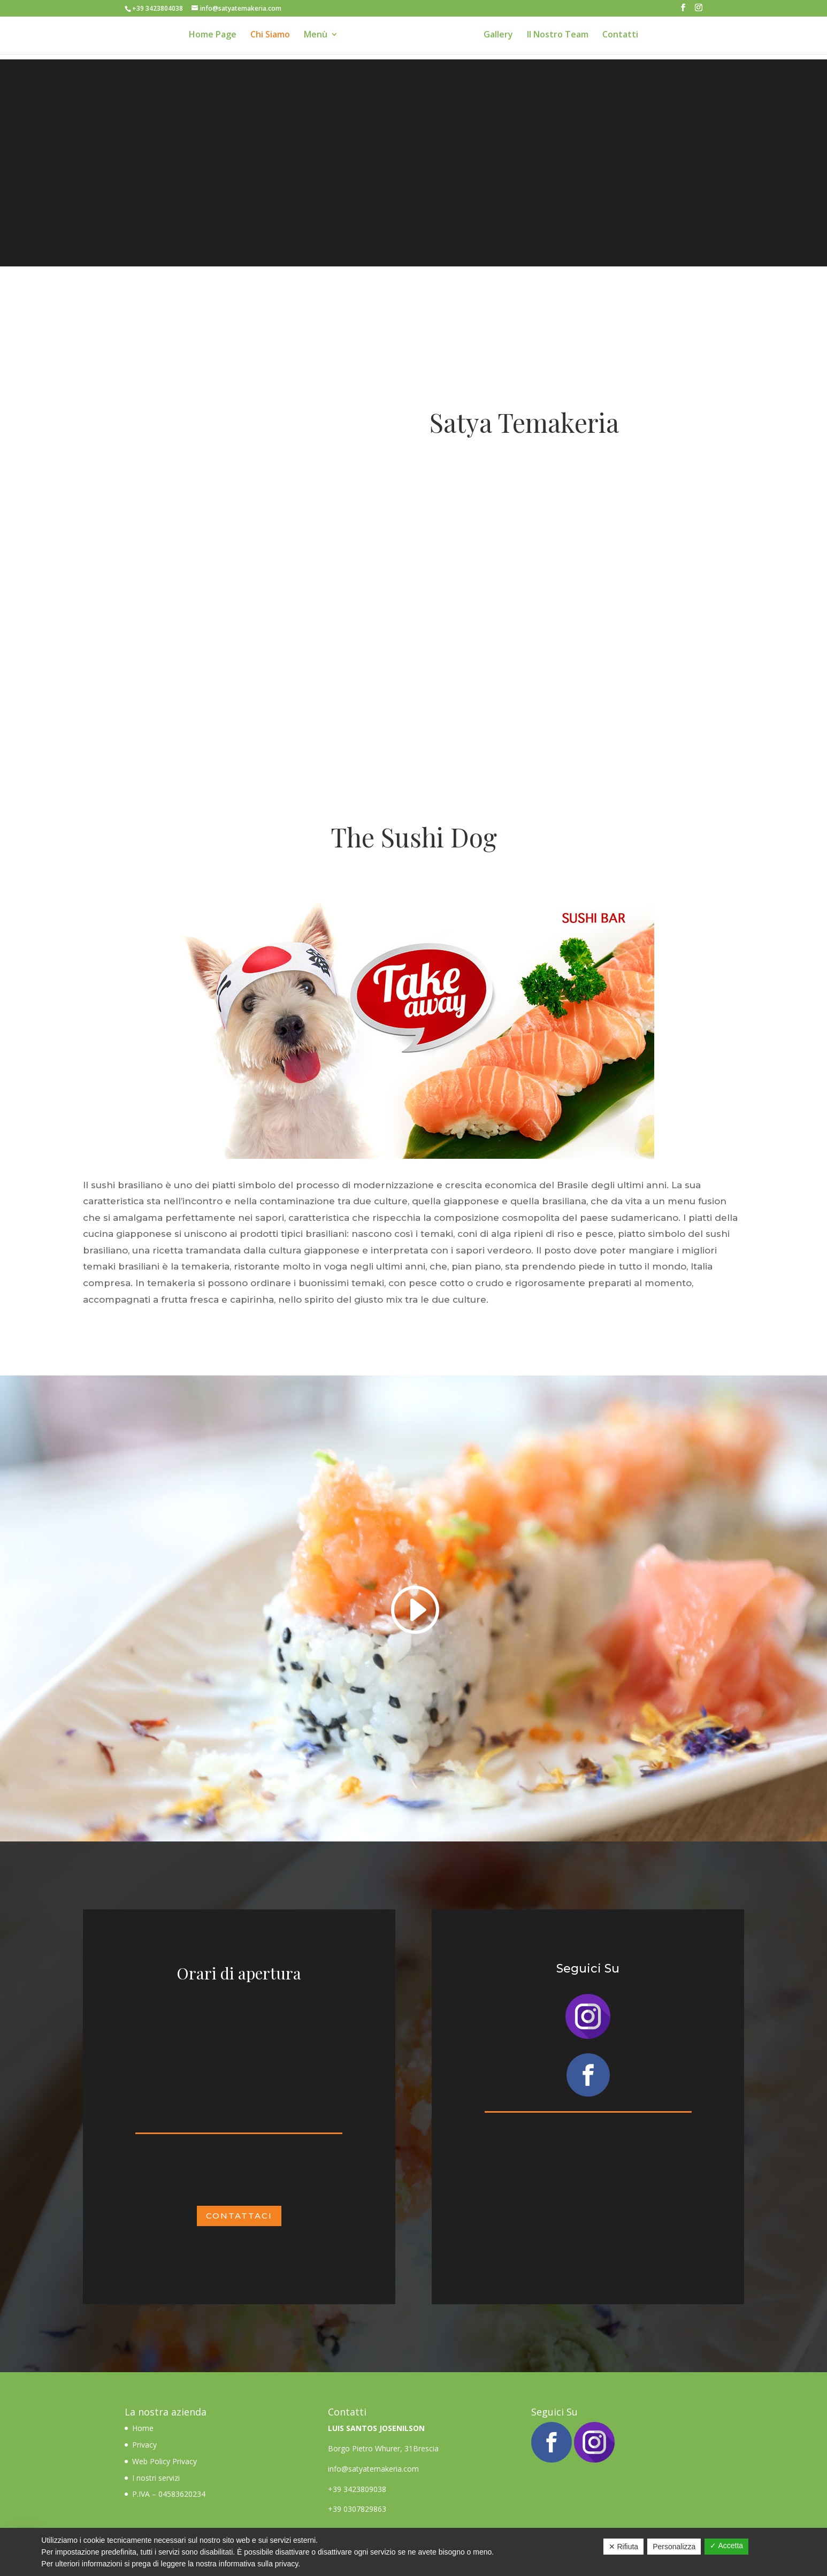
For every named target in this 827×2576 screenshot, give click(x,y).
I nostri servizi (156, 2478)
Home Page (208, 37)
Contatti (625, 37)
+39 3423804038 (157, 8)
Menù (311, 37)
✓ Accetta (726, 2545)
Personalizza (674, 2546)
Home (144, 2428)
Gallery (503, 37)
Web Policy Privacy (164, 2461)
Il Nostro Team (562, 37)
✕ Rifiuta (624, 2546)
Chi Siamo (265, 37)
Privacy (144, 2445)
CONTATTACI (239, 2216)
